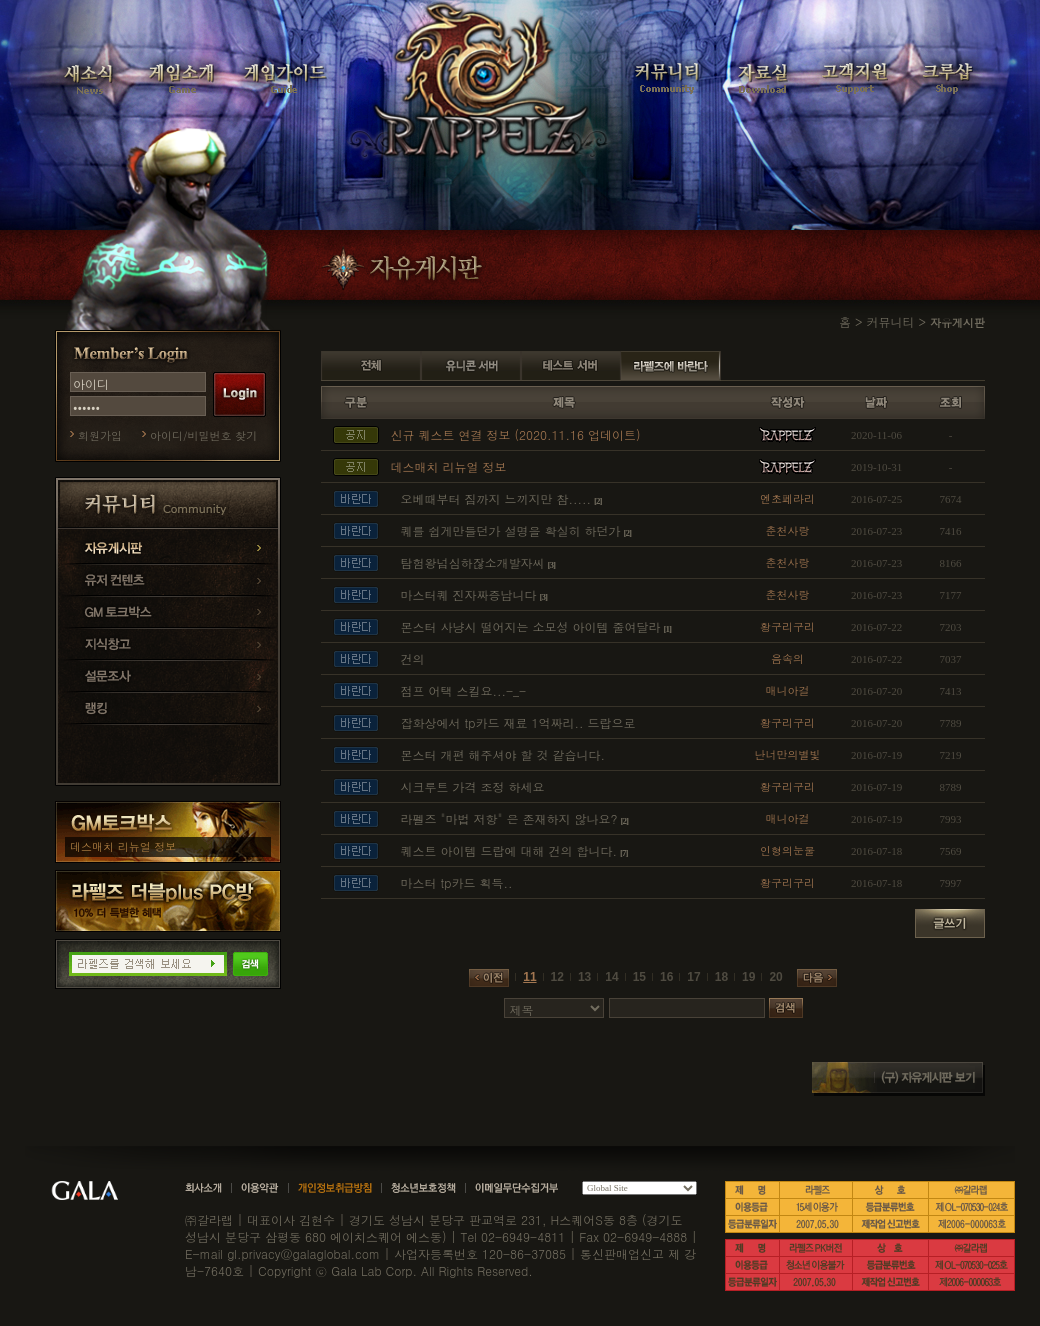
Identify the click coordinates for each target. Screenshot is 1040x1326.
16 (666, 977)
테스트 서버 (571, 366)
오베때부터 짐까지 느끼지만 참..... (495, 498)
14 (611, 977)
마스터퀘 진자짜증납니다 (468, 594)
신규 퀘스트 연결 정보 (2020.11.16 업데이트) (515, 434)
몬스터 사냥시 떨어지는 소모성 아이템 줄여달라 (530, 626)
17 (693, 977)
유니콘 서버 (471, 366)
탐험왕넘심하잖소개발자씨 (472, 562)
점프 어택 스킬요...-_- (463, 690)
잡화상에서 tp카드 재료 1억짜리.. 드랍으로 (517, 722)
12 (557, 977)
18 (721, 977)
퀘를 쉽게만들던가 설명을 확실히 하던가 (510, 530)
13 (584, 977)
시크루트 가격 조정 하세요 (472, 786)
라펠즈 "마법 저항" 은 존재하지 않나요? (508, 818)
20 (775, 977)
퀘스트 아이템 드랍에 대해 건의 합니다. (508, 850)
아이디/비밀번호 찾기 (203, 435)
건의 (412, 658)
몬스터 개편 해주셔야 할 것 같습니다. (502, 754)
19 (748, 977)
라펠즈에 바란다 (671, 366)
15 (639, 977)
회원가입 (100, 435)
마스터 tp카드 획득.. (456, 882)
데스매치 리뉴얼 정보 (123, 846)
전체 (371, 366)
